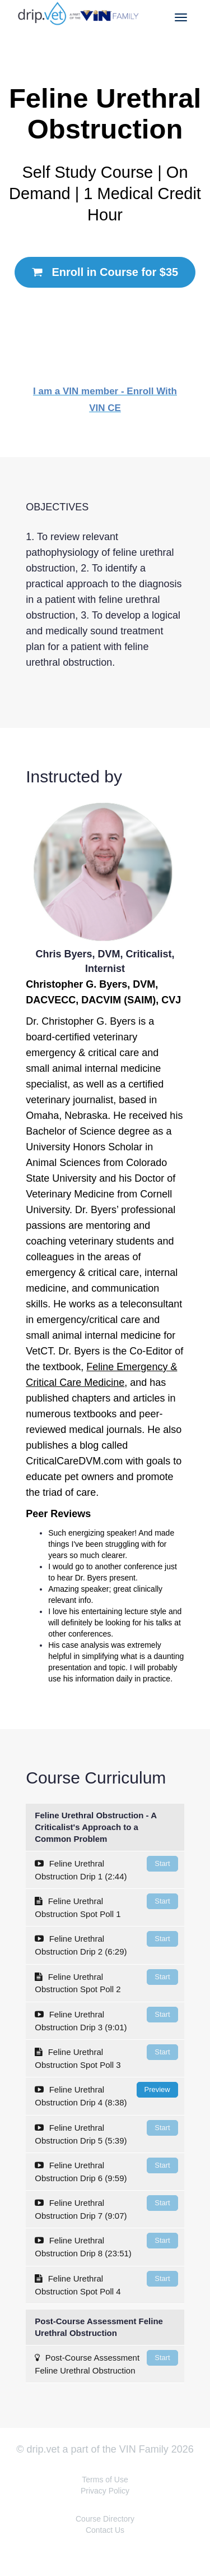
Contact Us (105, 2530)
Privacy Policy (105, 2490)
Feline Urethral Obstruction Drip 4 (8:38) (106, 2094)
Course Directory (105, 2518)
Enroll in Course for (105, 272)
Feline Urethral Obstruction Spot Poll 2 (106, 1981)
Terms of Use (105, 2479)
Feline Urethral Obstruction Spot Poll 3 (106, 2057)
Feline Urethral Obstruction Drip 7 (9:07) (106, 2207)
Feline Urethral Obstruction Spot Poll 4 (106, 2283)
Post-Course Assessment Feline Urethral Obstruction (106, 2362)
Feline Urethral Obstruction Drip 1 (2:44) (106, 1868)
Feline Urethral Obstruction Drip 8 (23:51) (106, 2245)
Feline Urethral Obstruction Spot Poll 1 (106, 1906)
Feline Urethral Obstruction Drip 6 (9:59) (106, 2170)
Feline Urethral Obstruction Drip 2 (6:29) (106, 1943)
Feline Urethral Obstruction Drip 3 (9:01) (106, 2019)
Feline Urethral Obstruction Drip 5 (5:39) (106, 2132)
